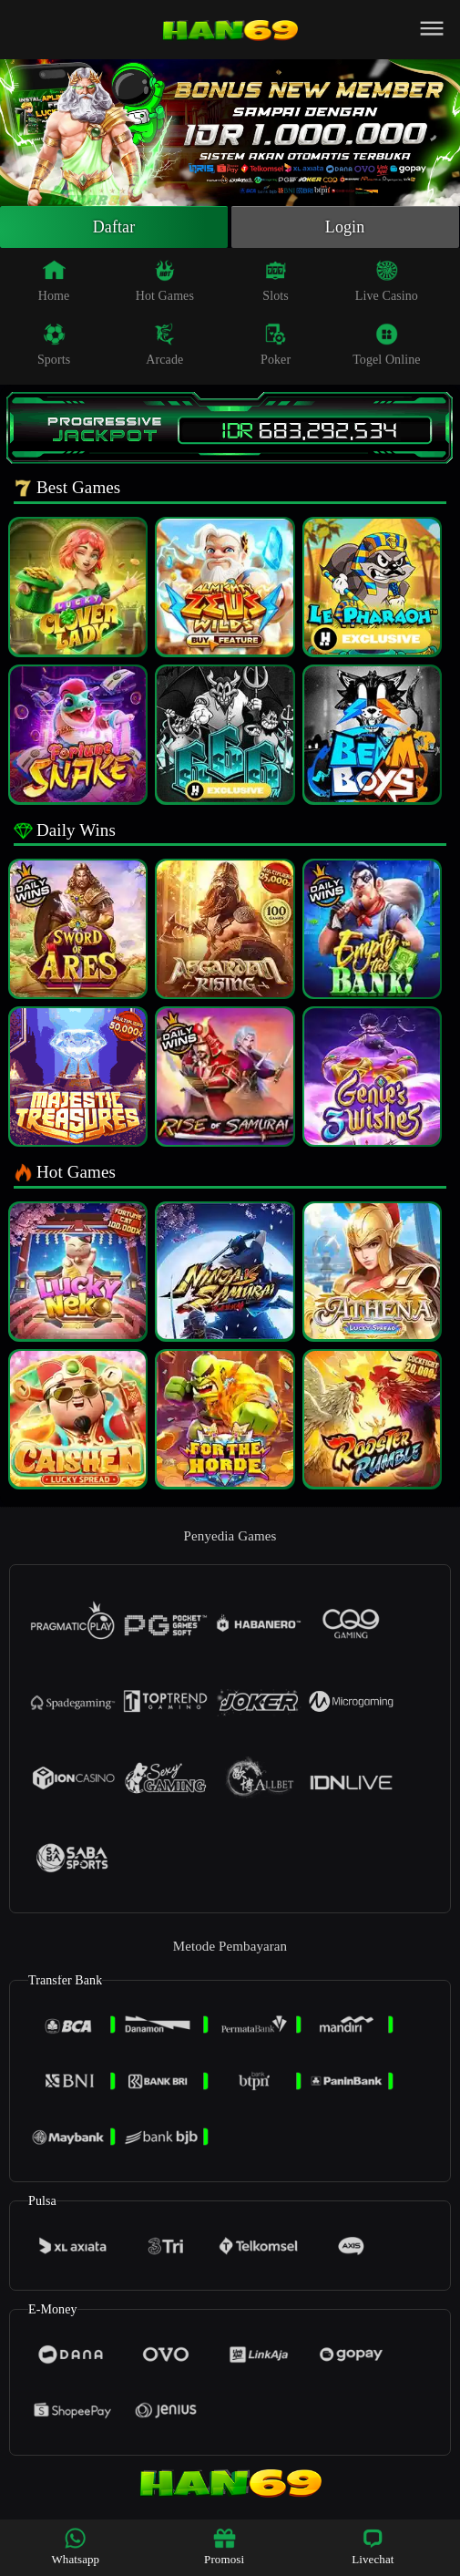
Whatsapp (75, 2546)
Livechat (373, 2546)
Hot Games (165, 281)
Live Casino (386, 281)
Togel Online (386, 344)
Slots (275, 281)
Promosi (224, 2546)
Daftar (114, 227)
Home (54, 281)
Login (345, 227)
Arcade (164, 344)
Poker (276, 344)
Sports (53, 344)
